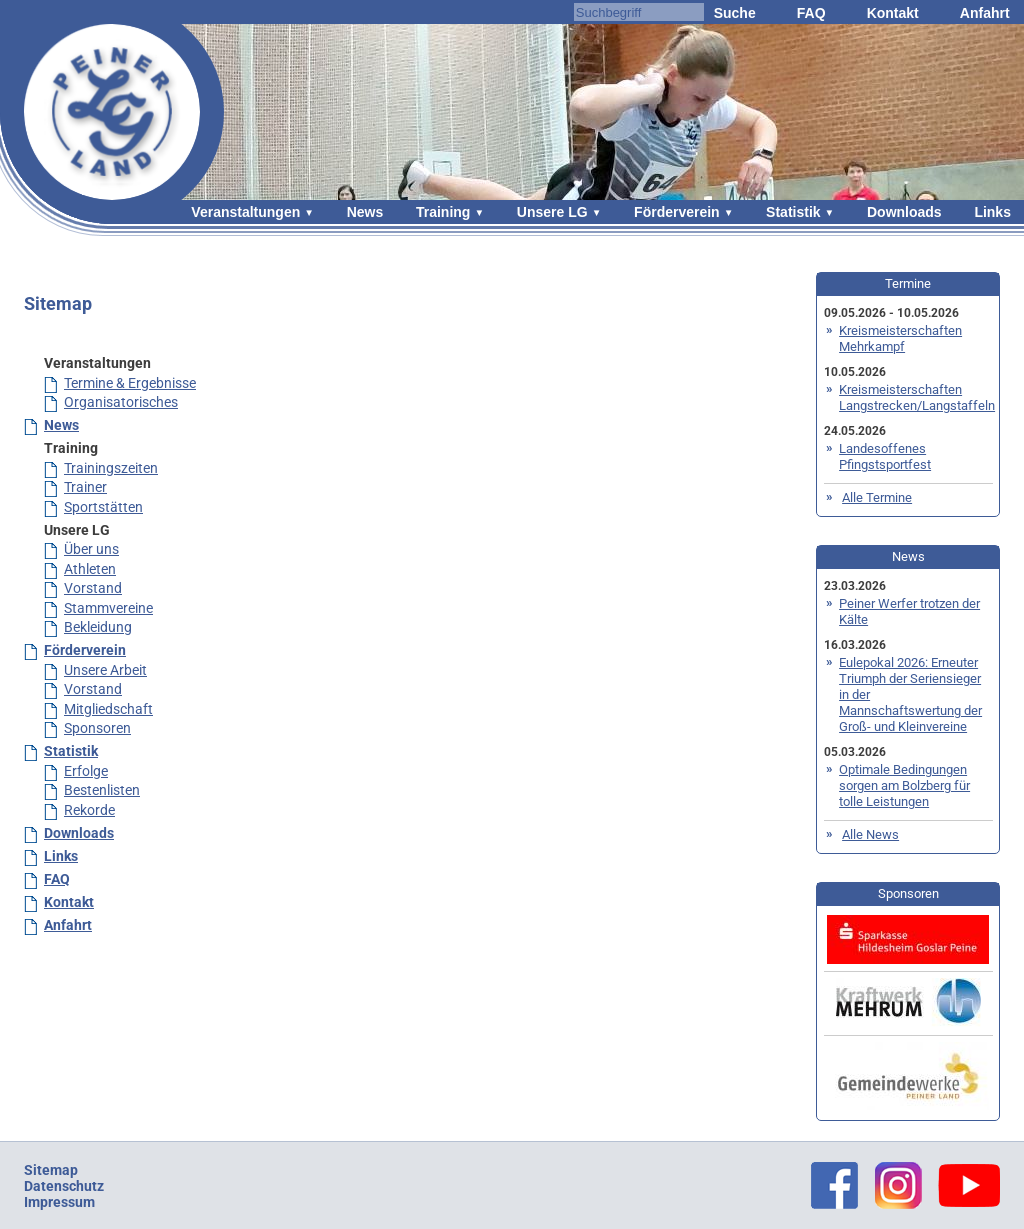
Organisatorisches (121, 402)
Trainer (85, 487)
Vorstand (93, 588)
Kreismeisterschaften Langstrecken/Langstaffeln (917, 397)
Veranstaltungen (245, 212)
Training (443, 212)
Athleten (90, 569)
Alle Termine (877, 497)
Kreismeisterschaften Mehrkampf (900, 338)
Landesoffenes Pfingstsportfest (885, 456)
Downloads (904, 212)
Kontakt (893, 13)
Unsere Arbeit (105, 670)
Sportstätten (103, 507)
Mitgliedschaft (108, 709)
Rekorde (89, 810)
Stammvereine (108, 608)
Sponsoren (97, 728)
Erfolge (86, 771)
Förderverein (677, 212)
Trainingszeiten (111, 468)
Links (992, 212)
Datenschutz (64, 1186)
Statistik (793, 212)
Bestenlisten (102, 790)
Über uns (91, 549)
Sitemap (51, 1170)
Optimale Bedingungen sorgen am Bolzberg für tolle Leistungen (904, 785)
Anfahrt (985, 13)
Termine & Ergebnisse (130, 383)
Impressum (59, 1202)
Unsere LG (552, 212)
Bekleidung (98, 627)
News (365, 212)
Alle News (870, 834)
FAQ (811, 13)
